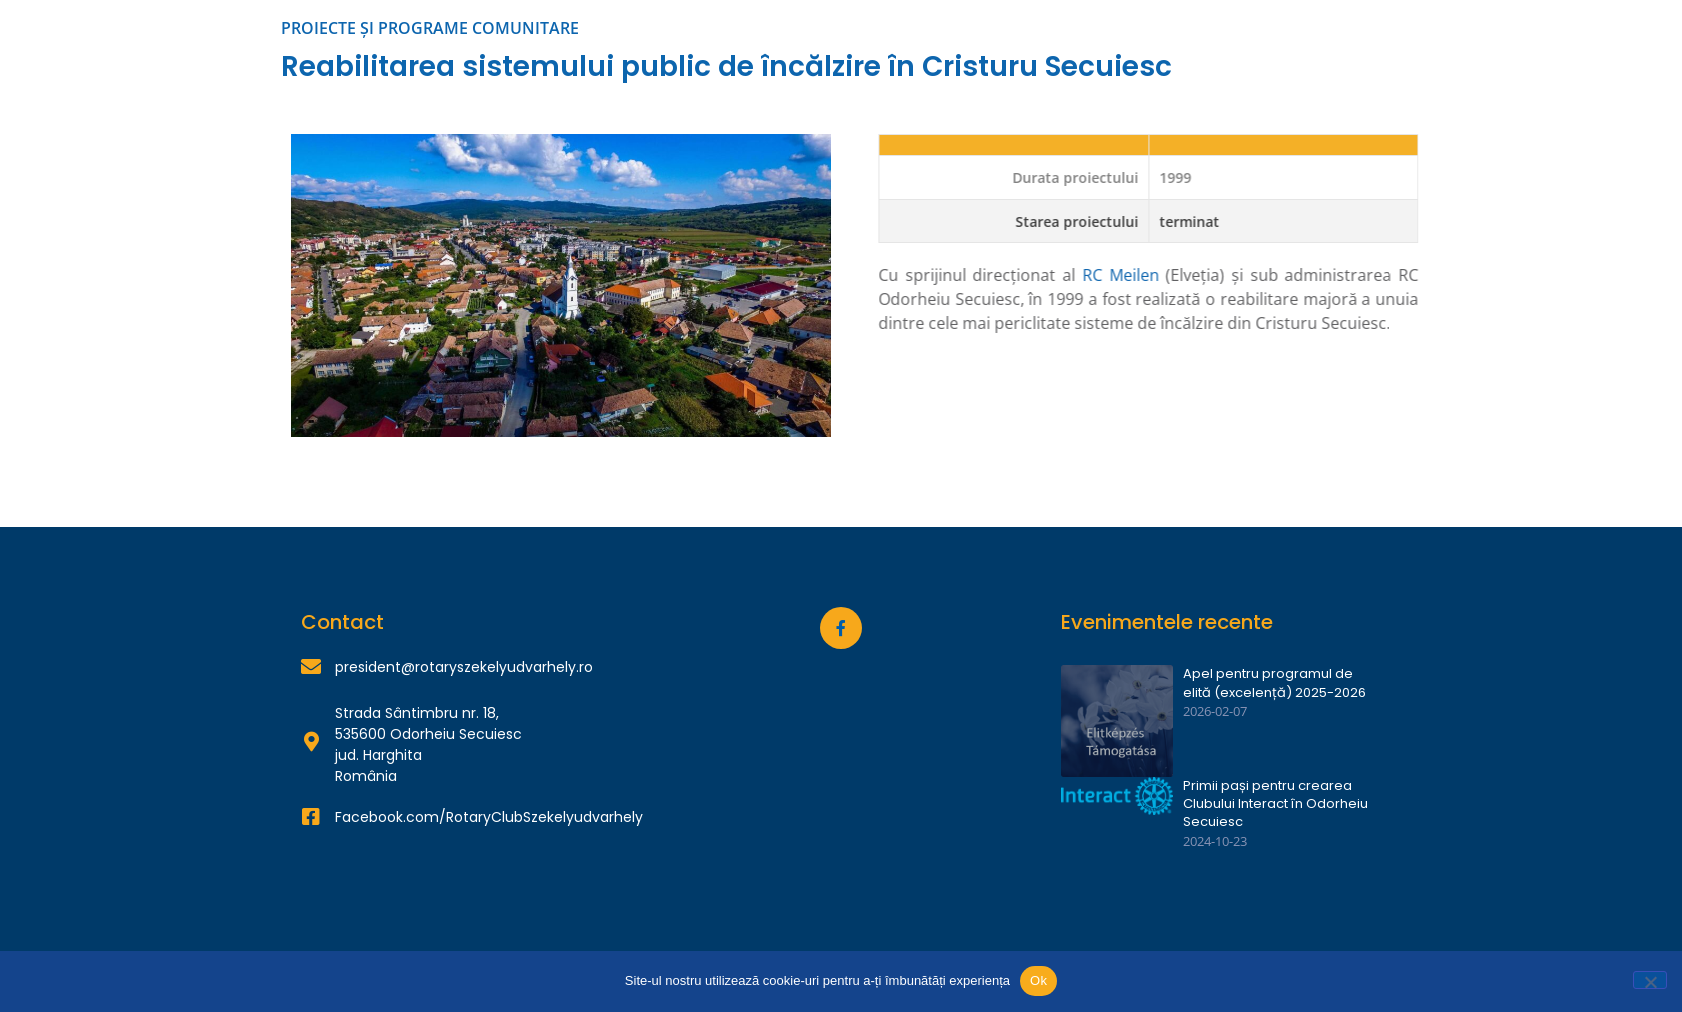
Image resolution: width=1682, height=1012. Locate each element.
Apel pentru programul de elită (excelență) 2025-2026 (1274, 683)
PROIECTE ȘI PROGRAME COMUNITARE (430, 28)
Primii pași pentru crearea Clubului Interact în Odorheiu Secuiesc (1275, 804)
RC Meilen (1189, 275)
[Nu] (1650, 980)
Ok (1038, 980)
